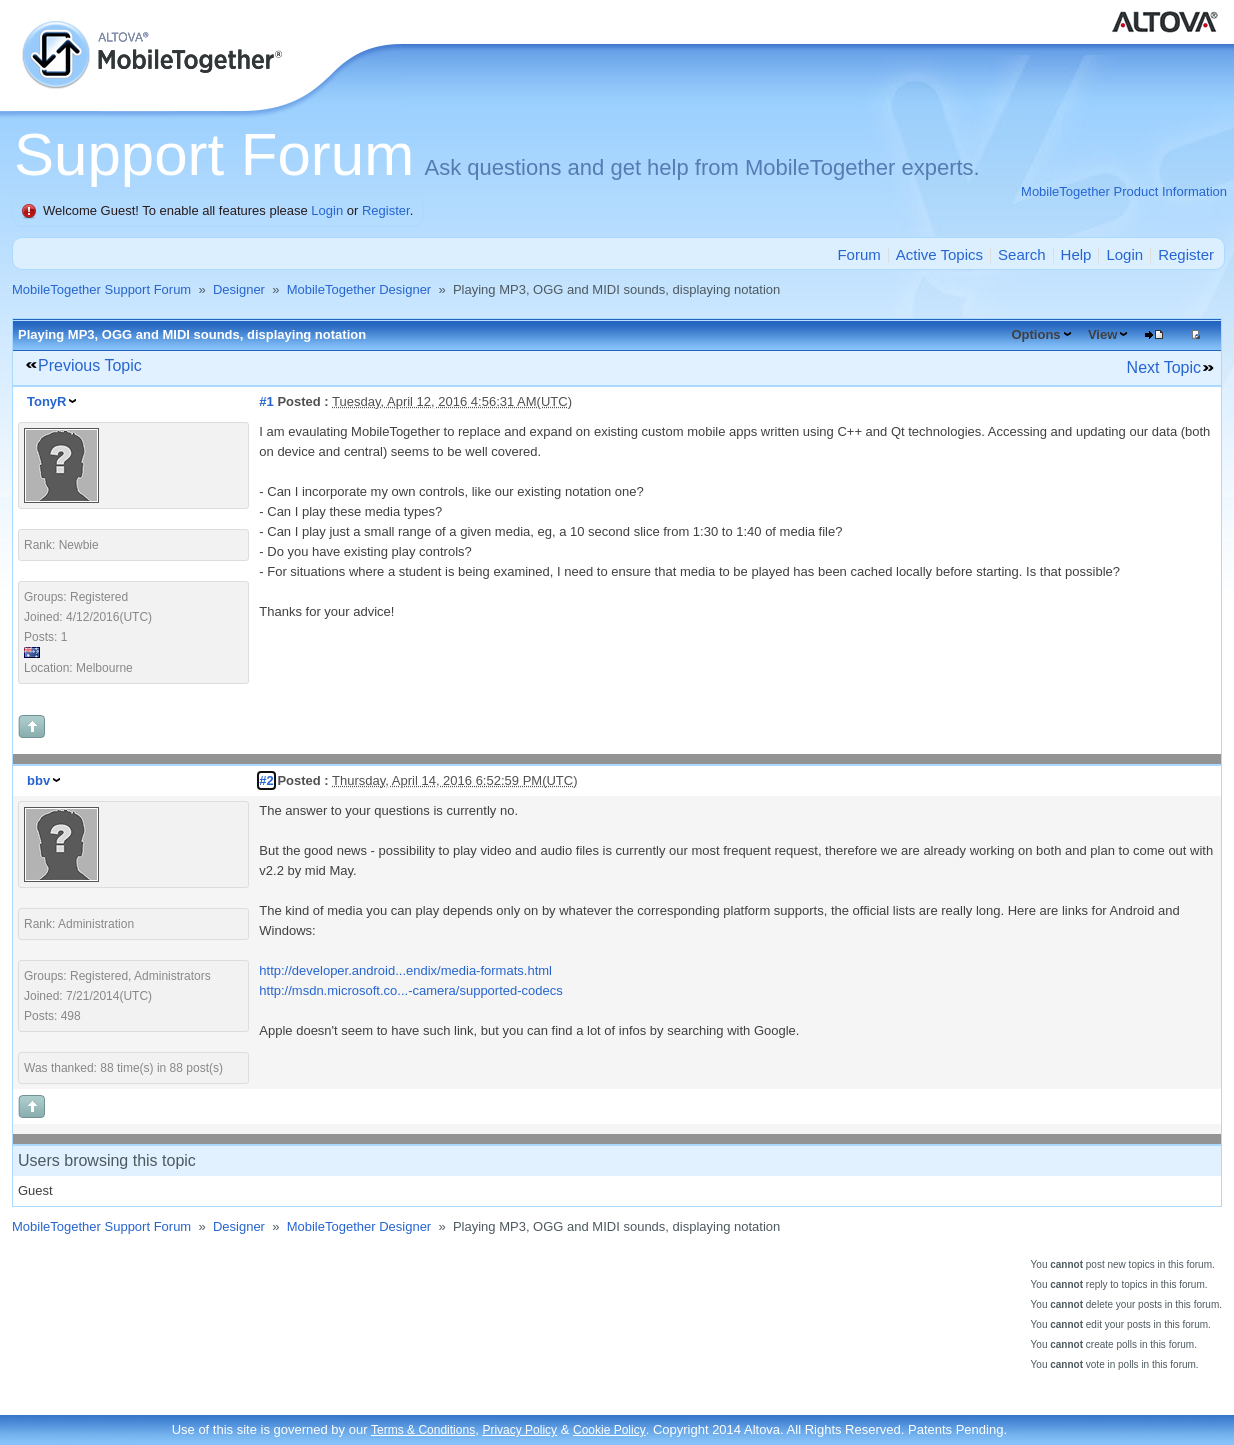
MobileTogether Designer (359, 289)
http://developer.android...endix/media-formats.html (405, 970)
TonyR (46, 401)
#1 (266, 401)
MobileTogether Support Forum (101, 289)
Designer (239, 289)
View (1102, 334)
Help (1076, 254)
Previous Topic (90, 365)
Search (1022, 254)
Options (1035, 334)
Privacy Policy (519, 1430)
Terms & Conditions (423, 1430)
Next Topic (1164, 367)
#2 (266, 780)
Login (327, 210)
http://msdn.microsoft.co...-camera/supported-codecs (410, 990)
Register (386, 210)
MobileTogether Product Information (1124, 191)
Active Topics (939, 254)
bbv (38, 780)
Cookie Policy (609, 1430)
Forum (858, 254)
